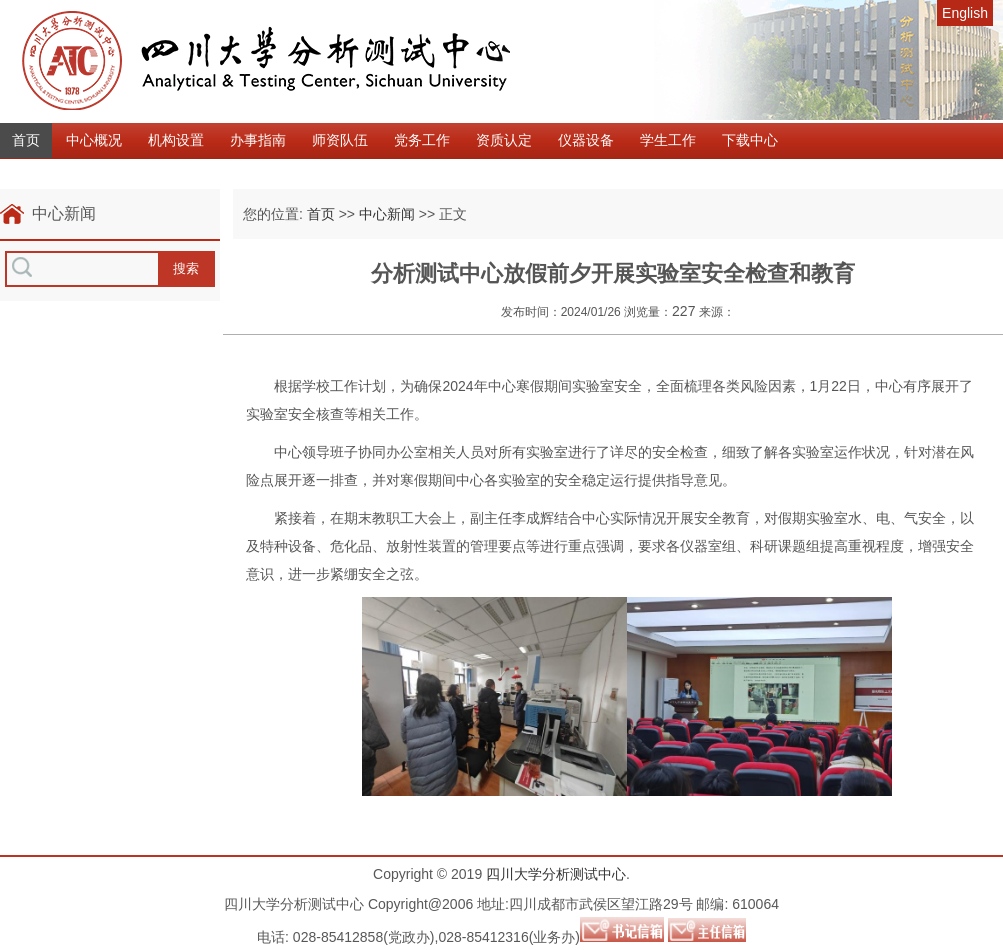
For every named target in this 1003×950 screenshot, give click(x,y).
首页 (26, 140)
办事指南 (258, 140)
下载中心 (750, 140)
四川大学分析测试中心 (556, 874)
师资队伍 (340, 140)
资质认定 (504, 140)
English (965, 13)
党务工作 (422, 140)
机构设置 (176, 140)
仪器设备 (586, 140)
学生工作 (668, 140)
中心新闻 (387, 214)
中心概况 (94, 140)
